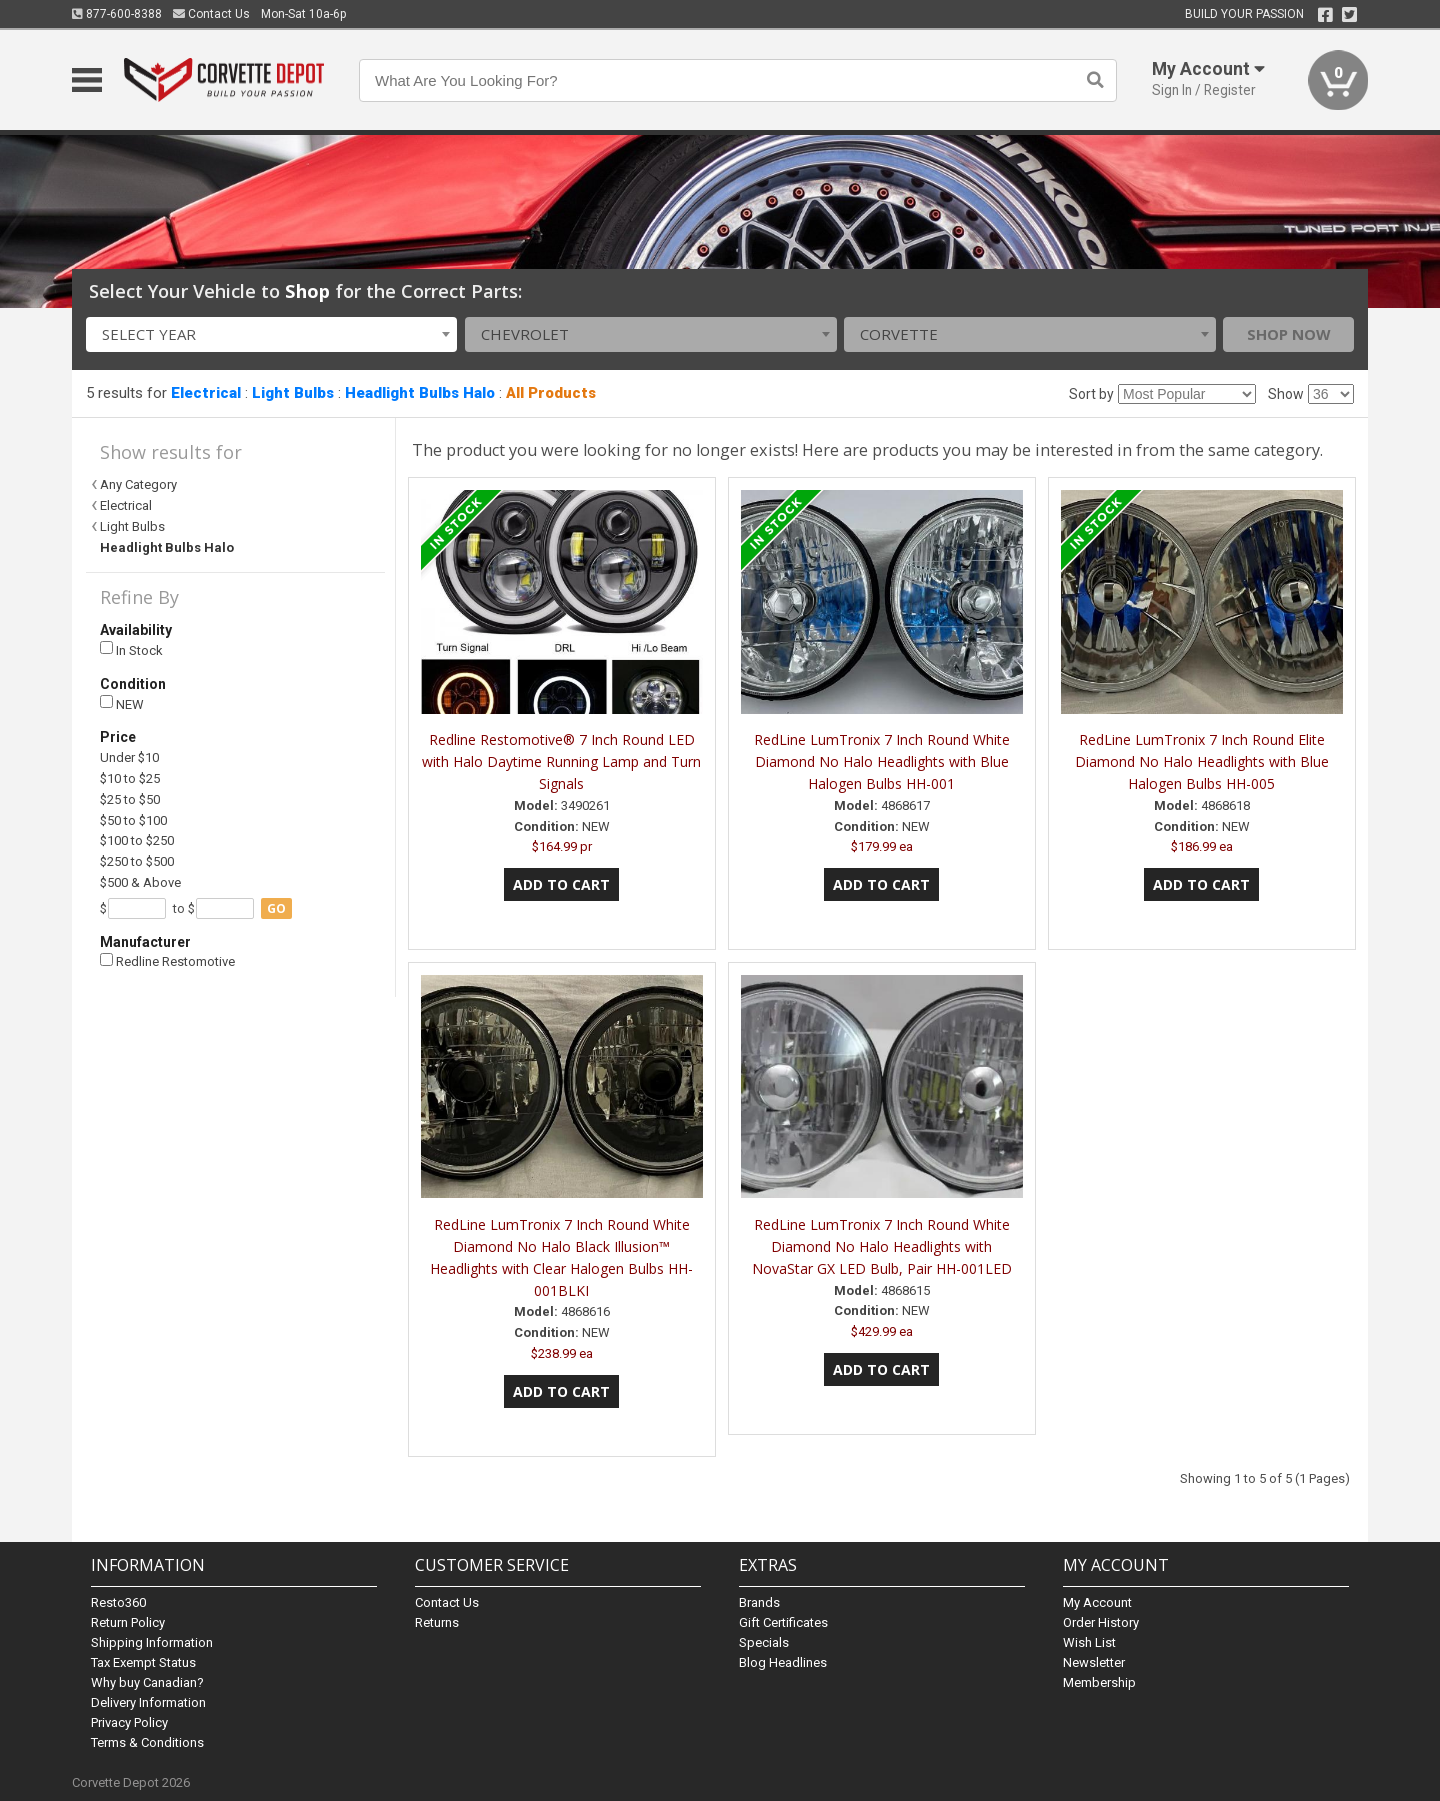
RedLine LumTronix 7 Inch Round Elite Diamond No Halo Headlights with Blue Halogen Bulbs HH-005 (1202, 761)
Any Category (138, 484)
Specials (764, 1642)
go (276, 908)
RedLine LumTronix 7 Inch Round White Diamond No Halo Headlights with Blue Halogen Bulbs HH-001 (882, 761)
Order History (1101, 1622)
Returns (437, 1622)
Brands (759, 1602)
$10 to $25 (130, 778)
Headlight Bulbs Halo (420, 393)
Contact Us (211, 14)
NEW (122, 703)
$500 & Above (140, 882)
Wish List (1089, 1642)
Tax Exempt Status (143, 1662)
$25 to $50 (130, 799)
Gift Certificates (783, 1622)
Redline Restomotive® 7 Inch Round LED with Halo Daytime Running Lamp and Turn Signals (561, 761)
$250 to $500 (137, 861)
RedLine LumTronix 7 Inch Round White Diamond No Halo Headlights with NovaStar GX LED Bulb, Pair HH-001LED (882, 1246)
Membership (1099, 1682)
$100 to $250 (137, 840)
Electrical (206, 393)
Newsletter (1094, 1662)
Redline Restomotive (167, 961)
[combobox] (272, 334)
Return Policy (128, 1622)
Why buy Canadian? (147, 1682)
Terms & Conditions (147, 1742)
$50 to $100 (133, 820)
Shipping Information (152, 1642)
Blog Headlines (783, 1662)
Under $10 (129, 757)
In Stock (131, 649)
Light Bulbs (293, 393)
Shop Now (1289, 334)
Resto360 (118, 1602)
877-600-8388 (117, 14)
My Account (1097, 1602)
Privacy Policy (129, 1722)
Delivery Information (148, 1702)
